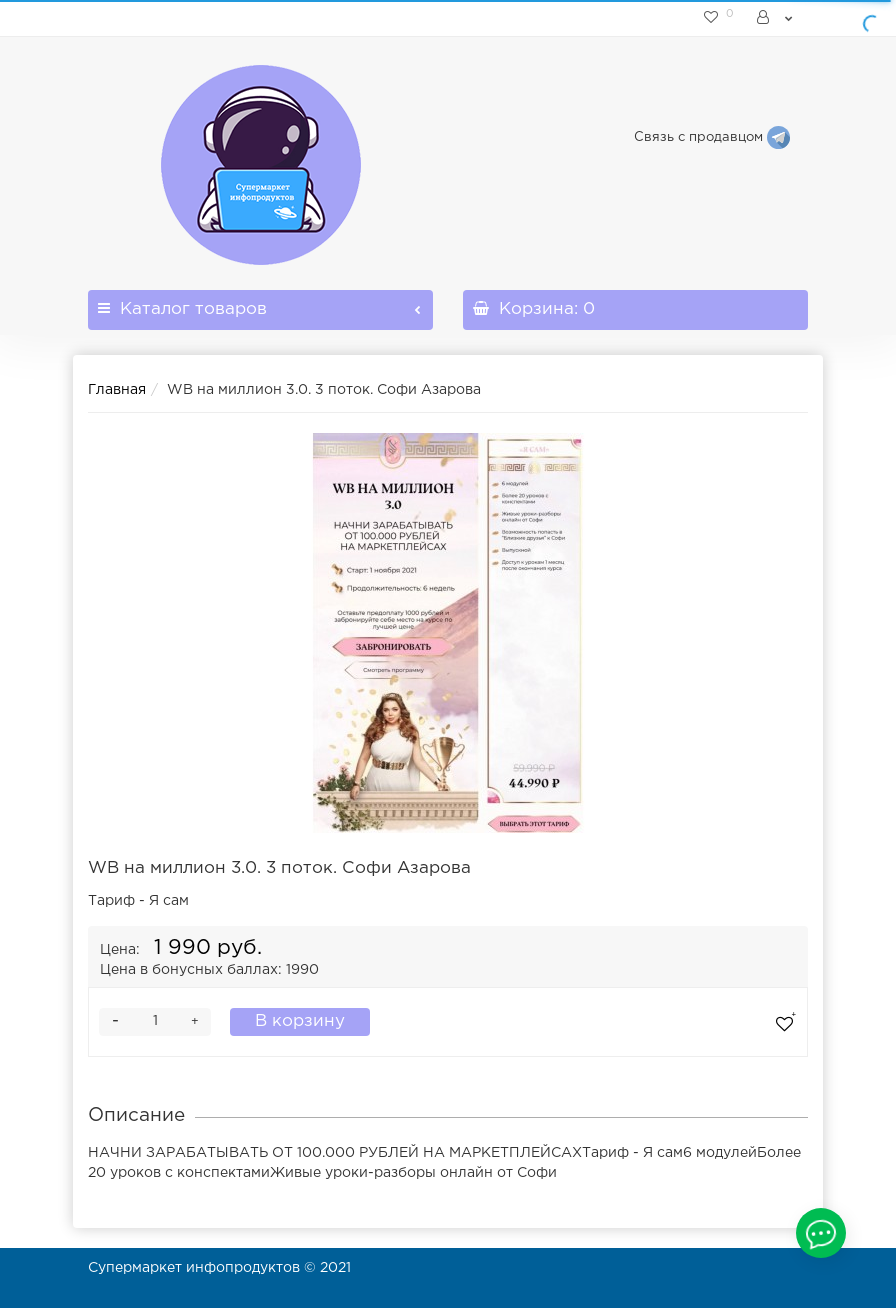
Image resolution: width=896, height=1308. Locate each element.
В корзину (300, 1021)
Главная (117, 390)
